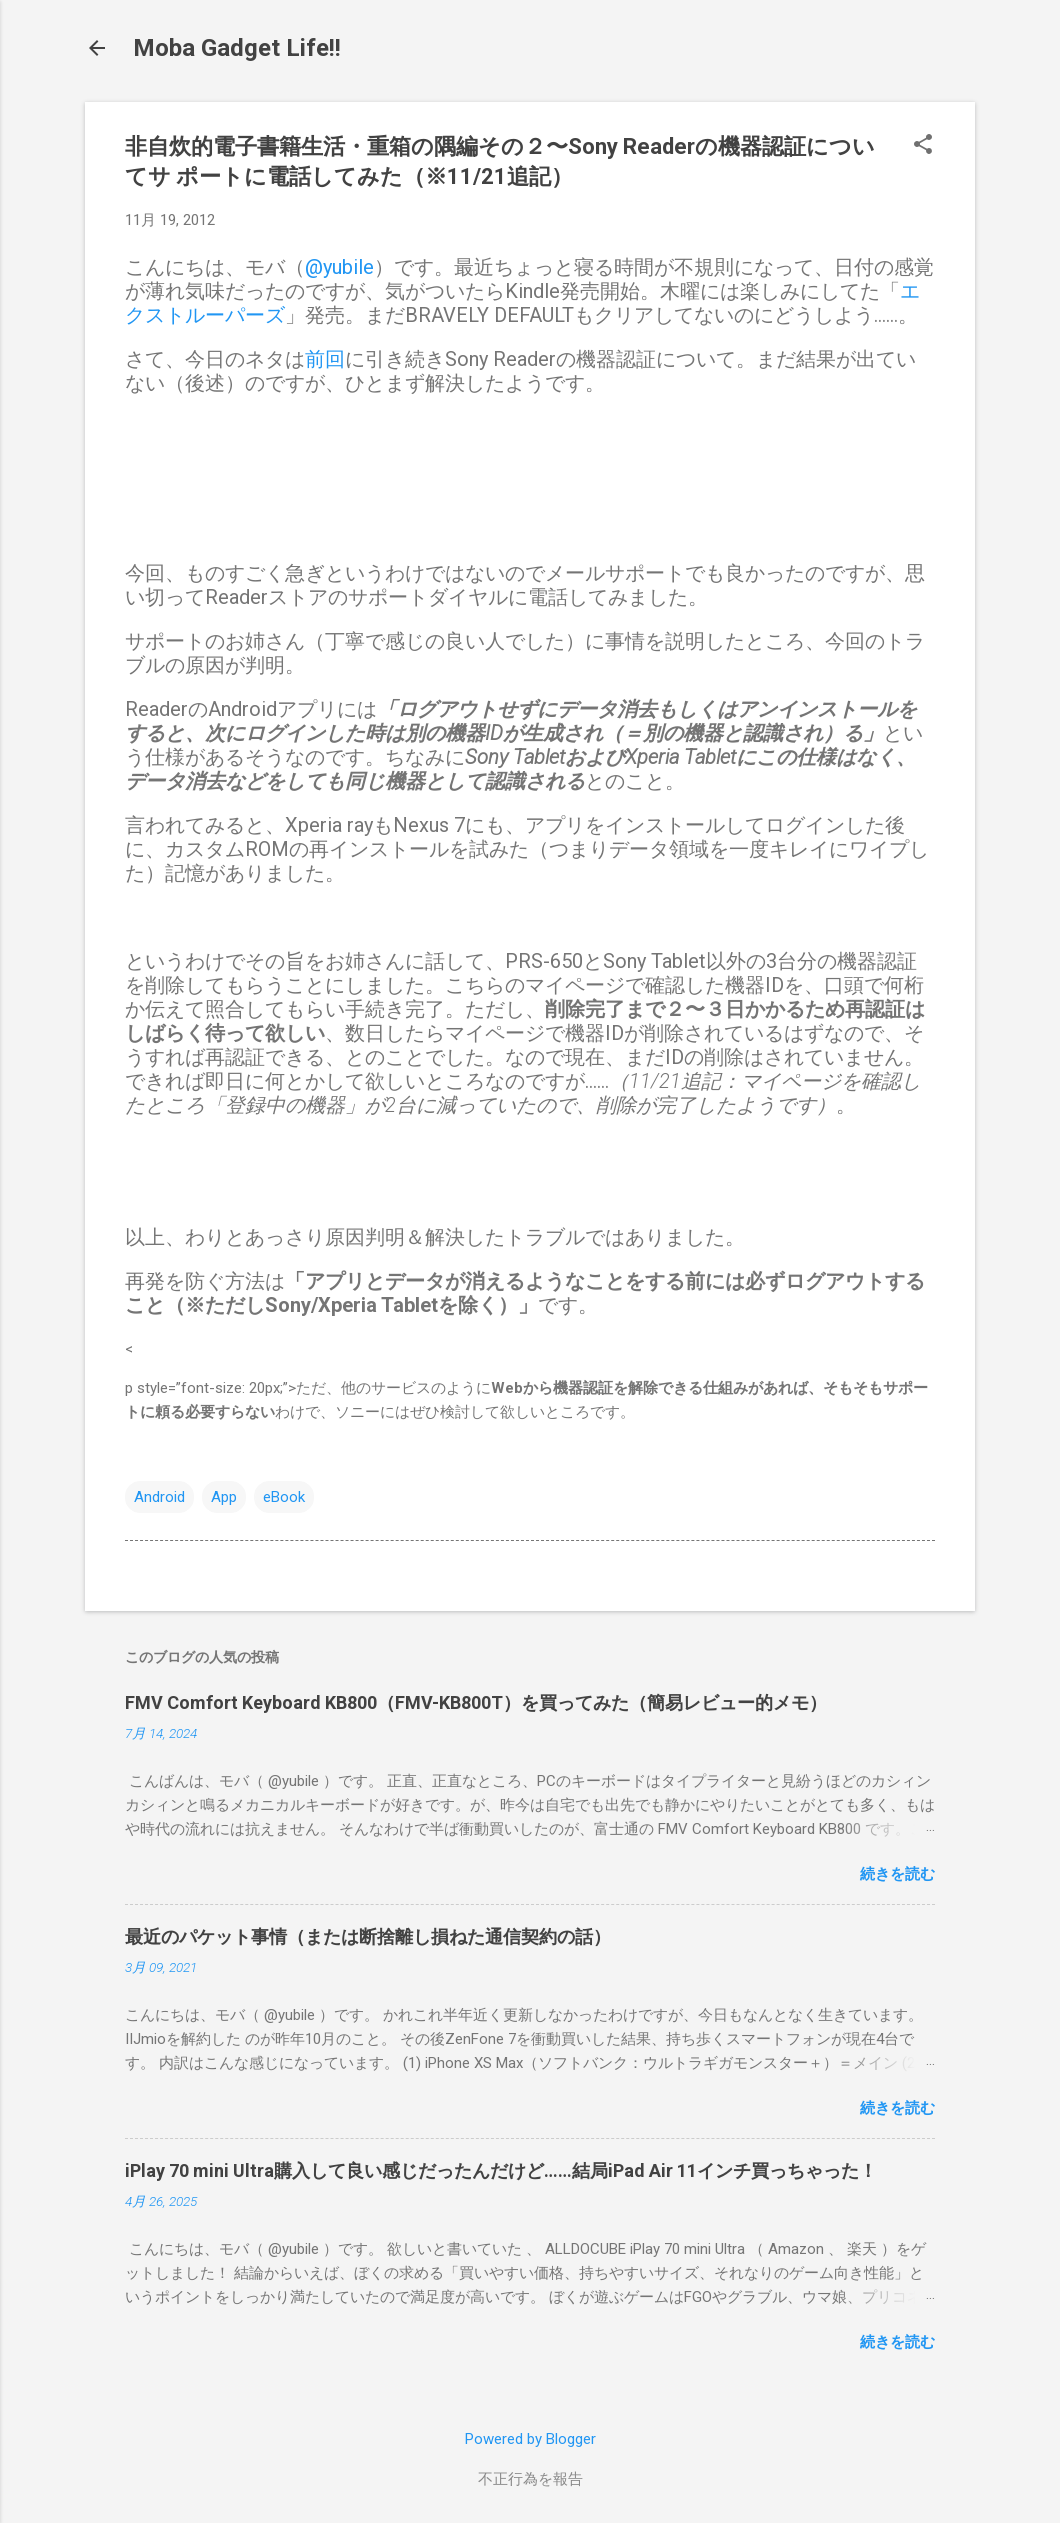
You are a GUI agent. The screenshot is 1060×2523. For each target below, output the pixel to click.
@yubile (339, 267)
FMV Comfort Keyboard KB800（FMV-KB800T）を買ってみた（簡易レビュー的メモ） (476, 1702)
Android (159, 1497)
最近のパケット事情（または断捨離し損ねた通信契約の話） (368, 1936)
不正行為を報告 (530, 2479)
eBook (284, 1497)
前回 (325, 359)
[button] (923, 146)
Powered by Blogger (530, 2439)
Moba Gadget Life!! (237, 48)
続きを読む (897, 1874)
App (224, 1497)
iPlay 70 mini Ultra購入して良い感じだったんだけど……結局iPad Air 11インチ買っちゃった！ (501, 2170)
